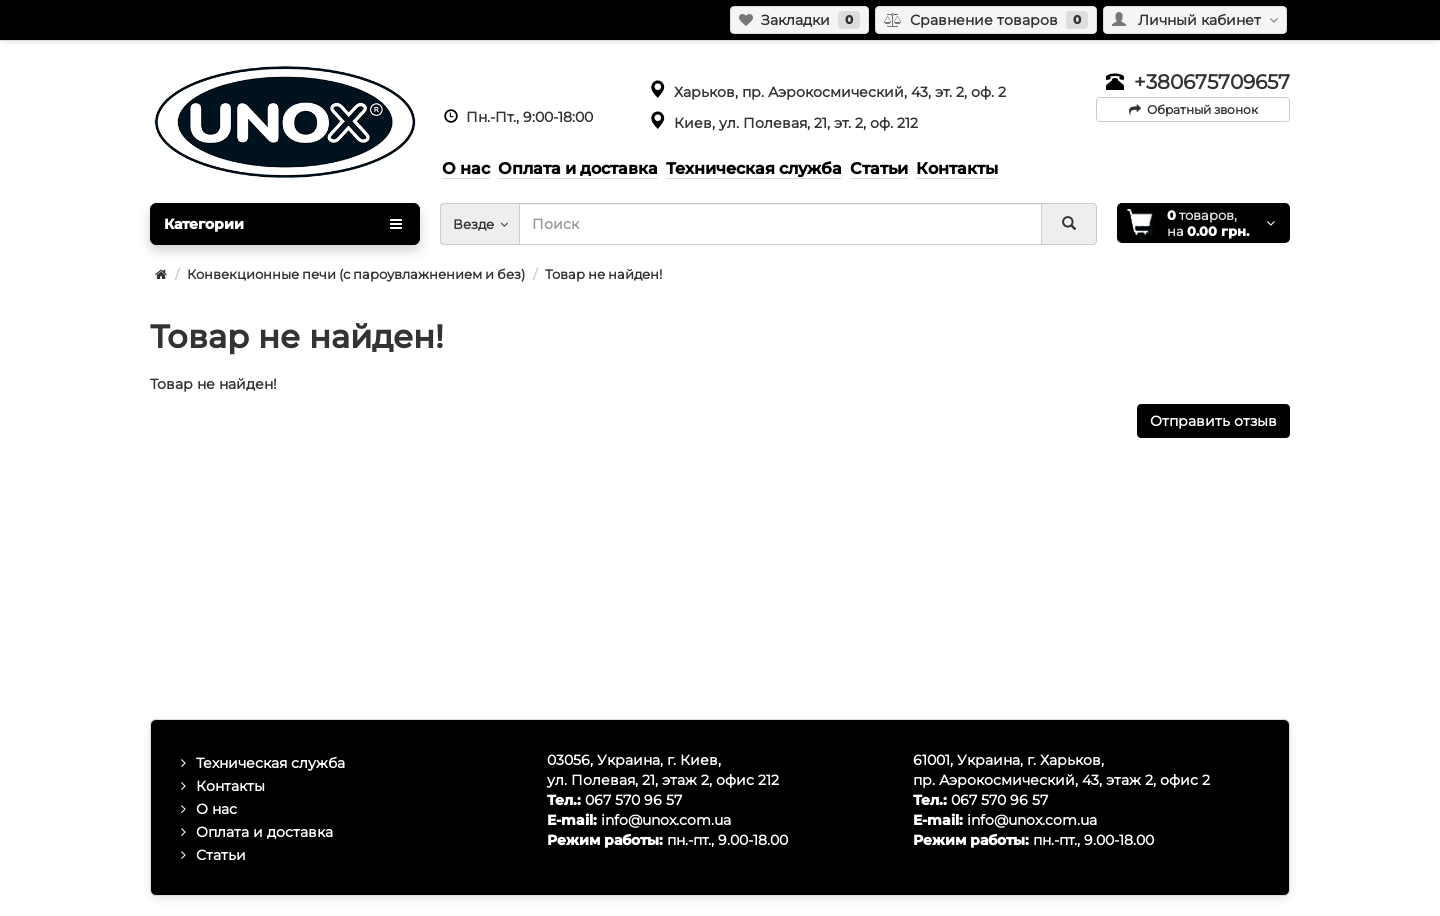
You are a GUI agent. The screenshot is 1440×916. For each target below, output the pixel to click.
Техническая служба (270, 763)
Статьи (221, 855)
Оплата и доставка (264, 832)
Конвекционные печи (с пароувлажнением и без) (356, 274)
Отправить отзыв (1213, 421)
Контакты (230, 786)
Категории (283, 224)
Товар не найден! (603, 274)
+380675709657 (1212, 82)
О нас (216, 809)
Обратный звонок (1193, 109)
